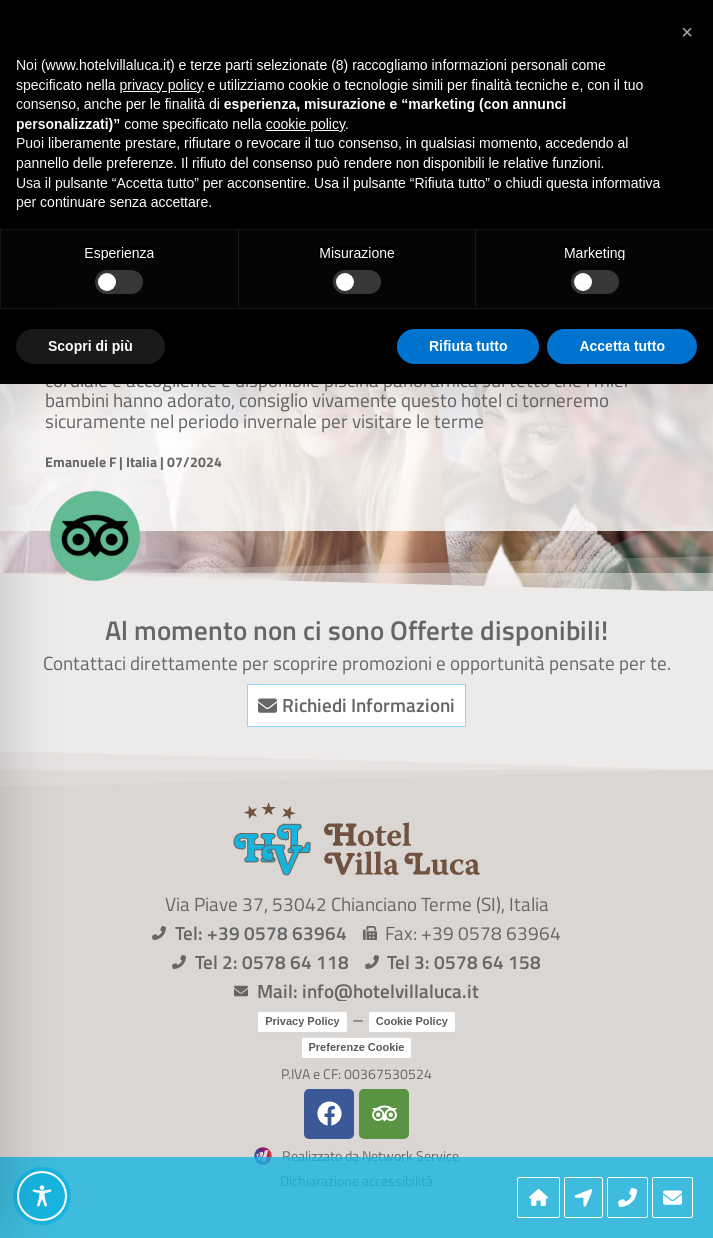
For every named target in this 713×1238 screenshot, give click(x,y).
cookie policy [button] (305, 124)
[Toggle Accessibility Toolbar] (42, 1196)
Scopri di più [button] (90, 346)
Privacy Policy (302, 1021)
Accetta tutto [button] (622, 346)
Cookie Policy (412, 1021)
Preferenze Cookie (357, 1047)
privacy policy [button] (162, 85)
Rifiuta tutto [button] (468, 346)
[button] (687, 32)
